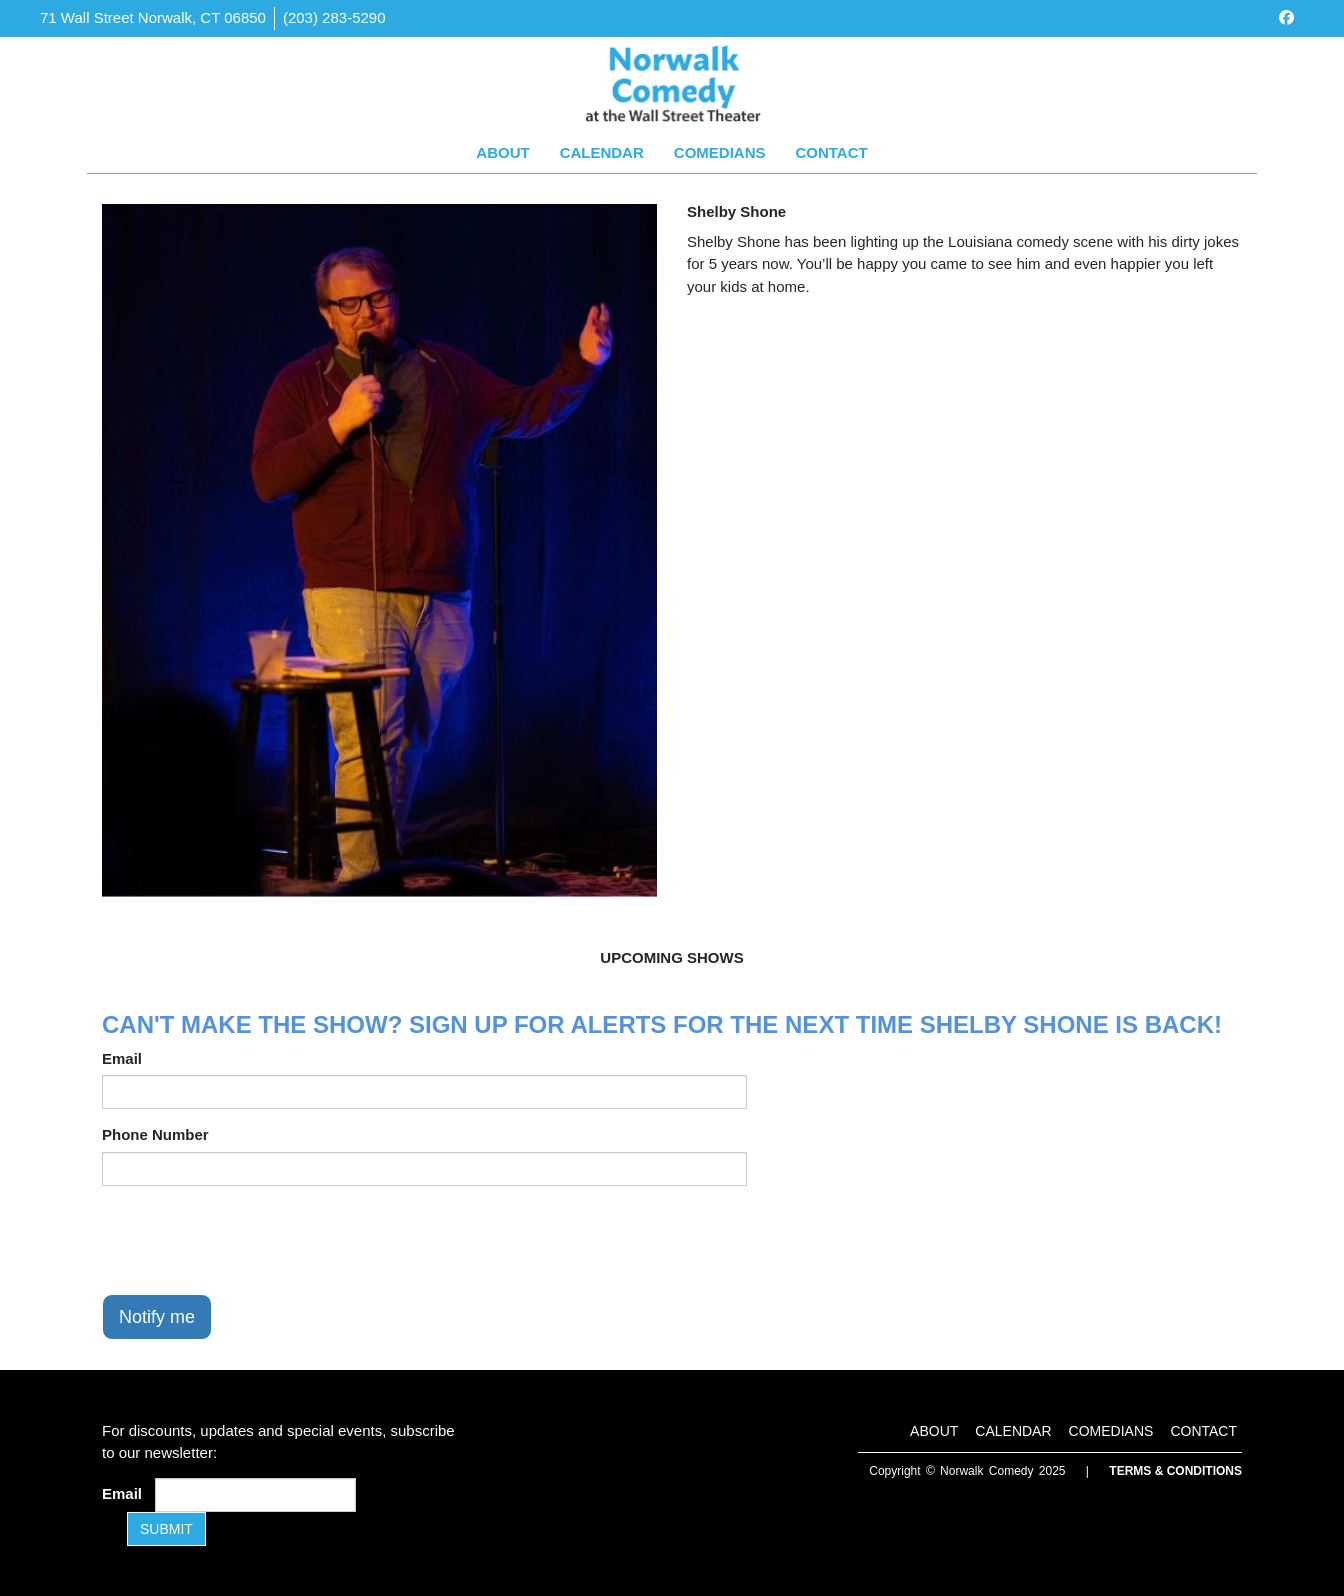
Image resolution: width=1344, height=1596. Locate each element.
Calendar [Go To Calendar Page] (602, 152)
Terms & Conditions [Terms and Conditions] (1175, 1471)
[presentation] (254, 1240)
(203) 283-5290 (334, 17)
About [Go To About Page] (502, 152)
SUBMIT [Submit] (166, 1529)
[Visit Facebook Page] (1286, 17)
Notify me (157, 1317)
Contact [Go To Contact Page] (831, 152)
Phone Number (155, 1134)
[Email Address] (255, 1495)
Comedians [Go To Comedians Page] (720, 152)
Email (122, 1058)
